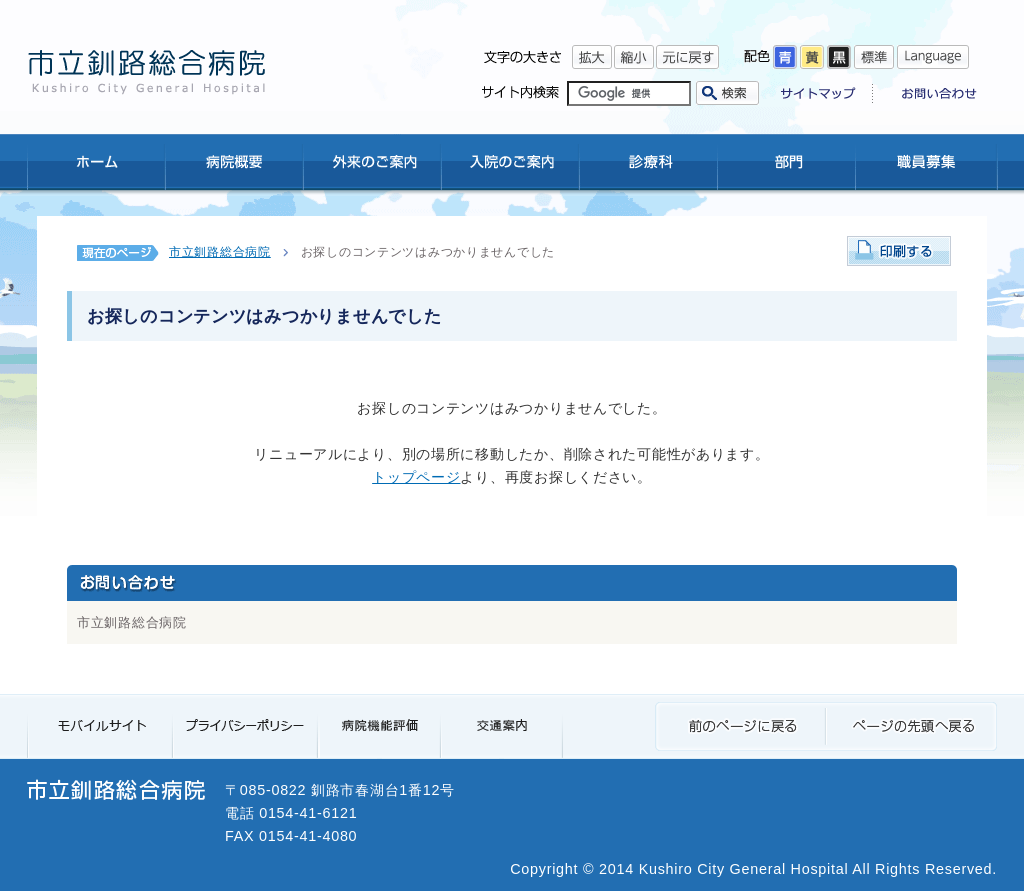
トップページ (416, 477)
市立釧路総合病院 (220, 252)
